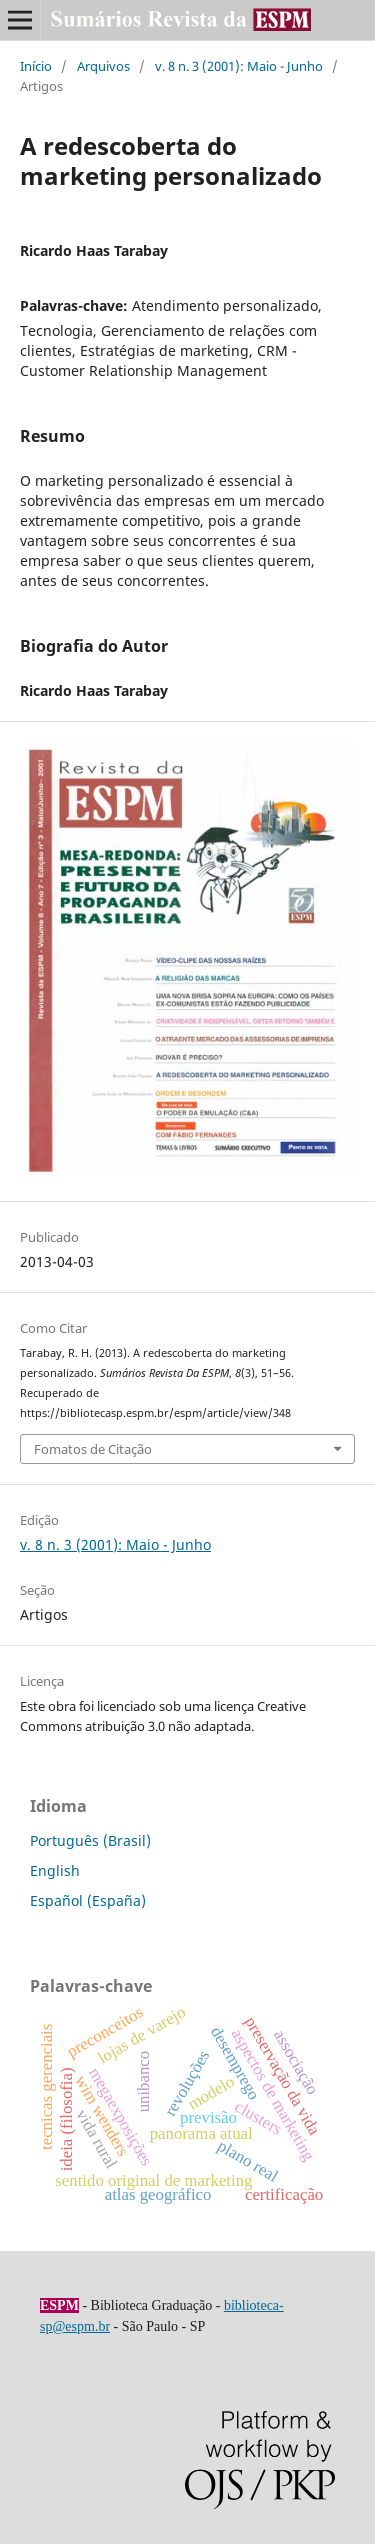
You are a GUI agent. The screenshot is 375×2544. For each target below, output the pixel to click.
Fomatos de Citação (93, 1449)
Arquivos (103, 66)
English (55, 1870)
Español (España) (88, 1900)
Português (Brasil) (90, 1840)
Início (36, 66)
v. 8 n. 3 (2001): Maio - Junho (239, 66)
